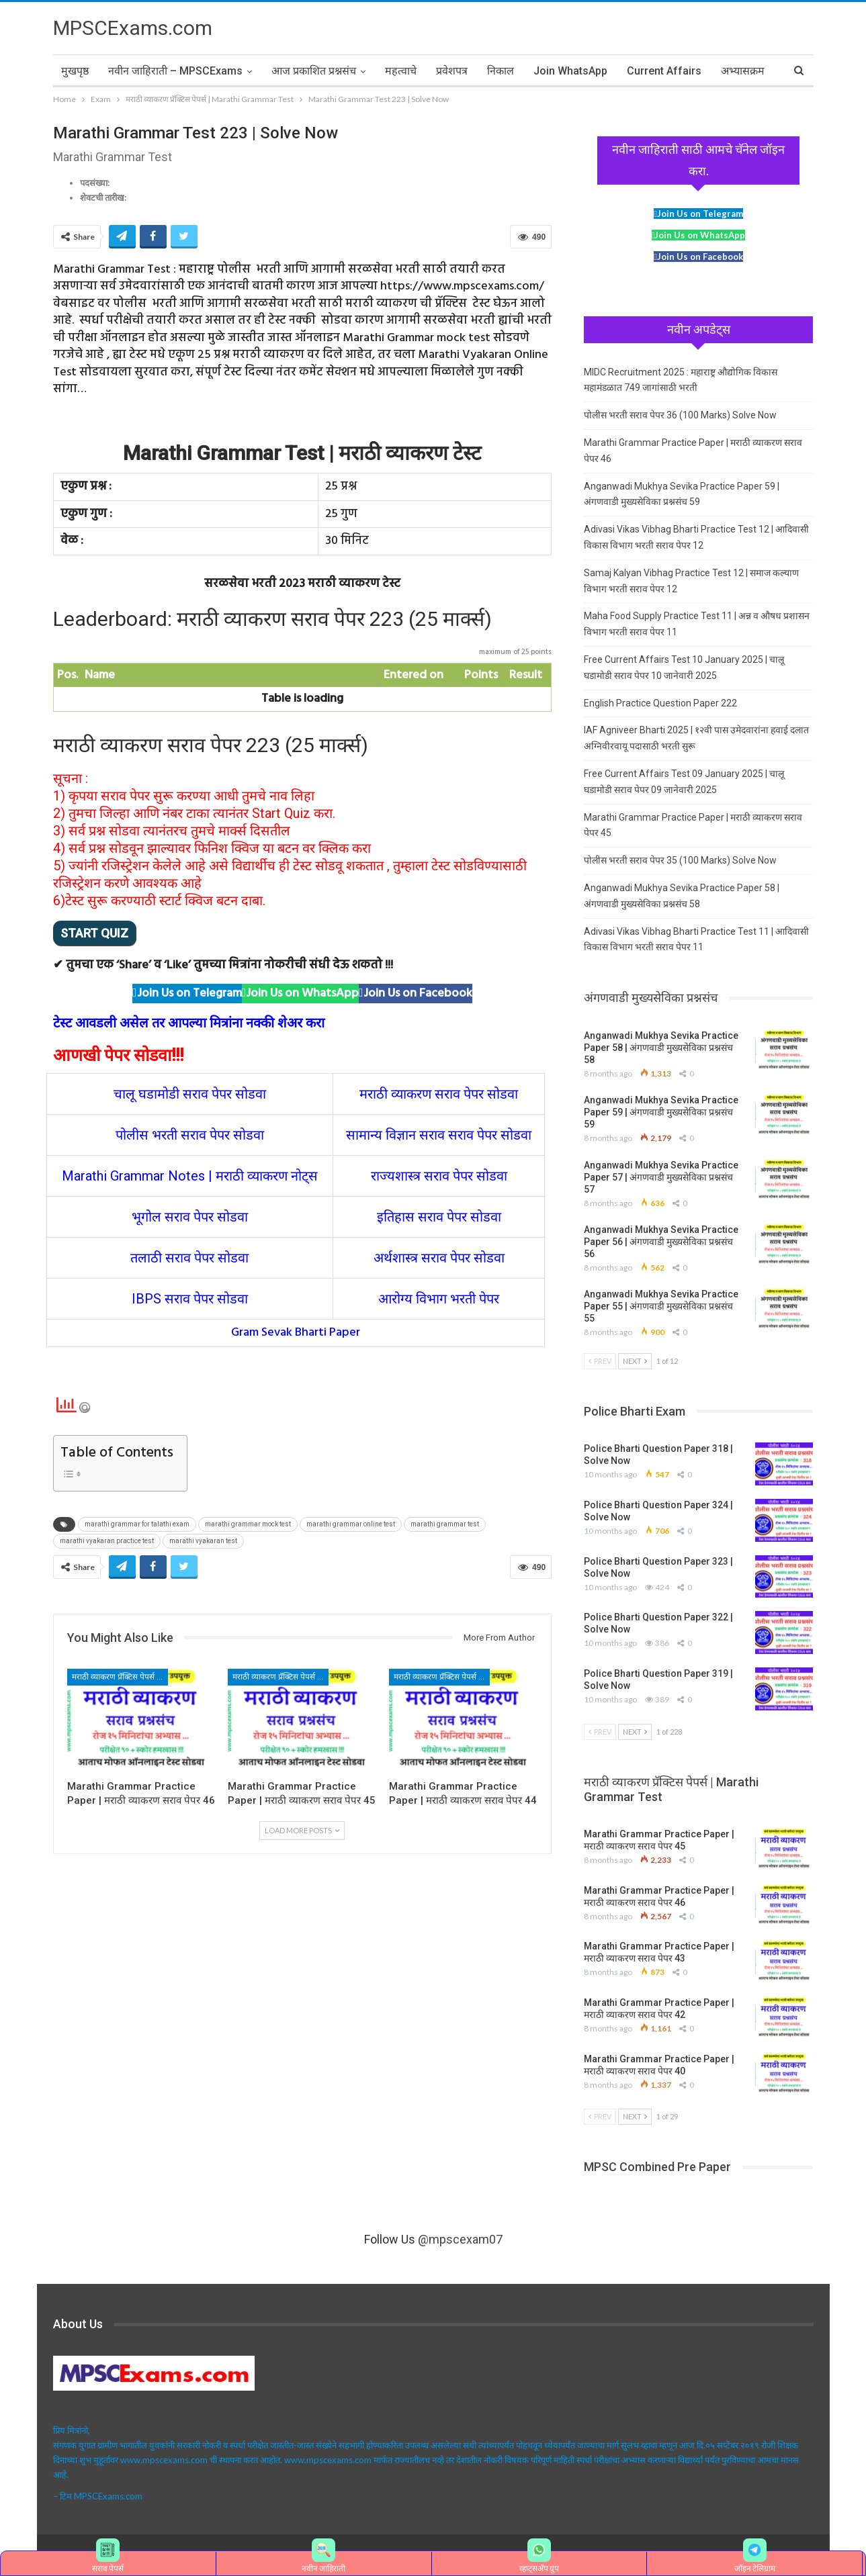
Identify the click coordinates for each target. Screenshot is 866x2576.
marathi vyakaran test (203, 1541)
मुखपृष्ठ (75, 70)
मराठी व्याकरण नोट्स (267, 1176)
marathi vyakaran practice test (107, 1541)
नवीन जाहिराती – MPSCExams (175, 70)
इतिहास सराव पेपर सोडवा (439, 1217)
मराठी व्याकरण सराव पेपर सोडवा (438, 1094)
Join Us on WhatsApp (302, 993)
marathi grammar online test (350, 1524)
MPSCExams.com (132, 28)
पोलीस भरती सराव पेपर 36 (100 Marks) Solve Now (680, 415)
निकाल (500, 70)
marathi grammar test (444, 1524)
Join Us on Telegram (189, 993)
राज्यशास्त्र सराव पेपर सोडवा (439, 1176)
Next (635, 1360)
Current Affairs (664, 70)
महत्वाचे (401, 70)
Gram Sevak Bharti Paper (295, 1332)
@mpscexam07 (460, 2239)
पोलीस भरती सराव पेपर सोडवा (190, 1135)
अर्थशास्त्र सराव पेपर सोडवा (439, 1258)
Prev (600, 1360)
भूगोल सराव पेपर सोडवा (190, 1217)
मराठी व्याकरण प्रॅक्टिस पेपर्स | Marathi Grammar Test (120, 1677)
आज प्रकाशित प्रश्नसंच (313, 70)
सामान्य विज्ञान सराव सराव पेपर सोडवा (438, 1135)
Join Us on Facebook (417, 993)
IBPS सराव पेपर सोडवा (190, 1299)
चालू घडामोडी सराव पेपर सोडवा (190, 1094)
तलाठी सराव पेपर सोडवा (189, 1258)
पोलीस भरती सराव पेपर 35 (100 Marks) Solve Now (680, 860)
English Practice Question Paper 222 (660, 703)
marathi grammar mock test (248, 1524)
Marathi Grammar (113, 1176)
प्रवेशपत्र (452, 70)
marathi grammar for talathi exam (137, 1524)
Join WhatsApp (570, 70)
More (734, 70)
